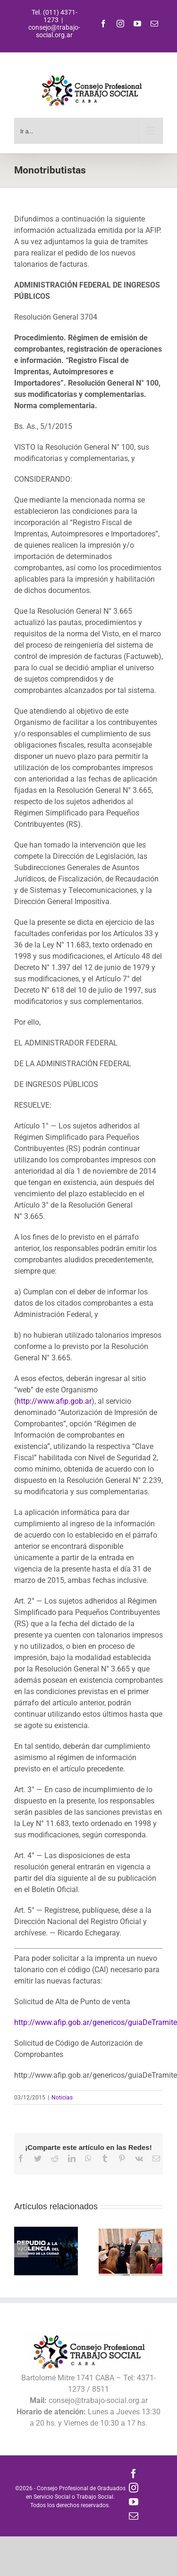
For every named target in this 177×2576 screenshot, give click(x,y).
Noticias (62, 2097)
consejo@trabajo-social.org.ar (54, 31)
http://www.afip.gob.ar (54, 1401)
